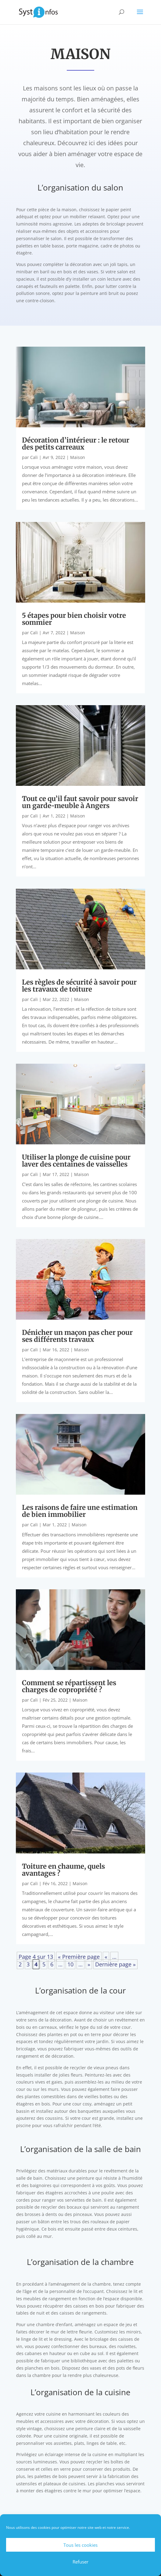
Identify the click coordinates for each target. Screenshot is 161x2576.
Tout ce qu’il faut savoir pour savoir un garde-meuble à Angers (80, 802)
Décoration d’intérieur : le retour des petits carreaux (75, 443)
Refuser (80, 2562)
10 (70, 1964)
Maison (77, 457)
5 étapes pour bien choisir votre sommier (74, 619)
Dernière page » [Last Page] (115, 1964)
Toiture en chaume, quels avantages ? (63, 1870)
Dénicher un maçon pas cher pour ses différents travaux (77, 1336)
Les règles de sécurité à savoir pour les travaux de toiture (79, 985)
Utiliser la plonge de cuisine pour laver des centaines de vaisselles (76, 1160)
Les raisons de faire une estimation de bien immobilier (80, 1511)
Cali (34, 457)
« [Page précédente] (106, 1956)
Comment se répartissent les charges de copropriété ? (69, 1686)
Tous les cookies (80, 2545)
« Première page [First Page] (79, 1956)
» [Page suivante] (89, 1964)
